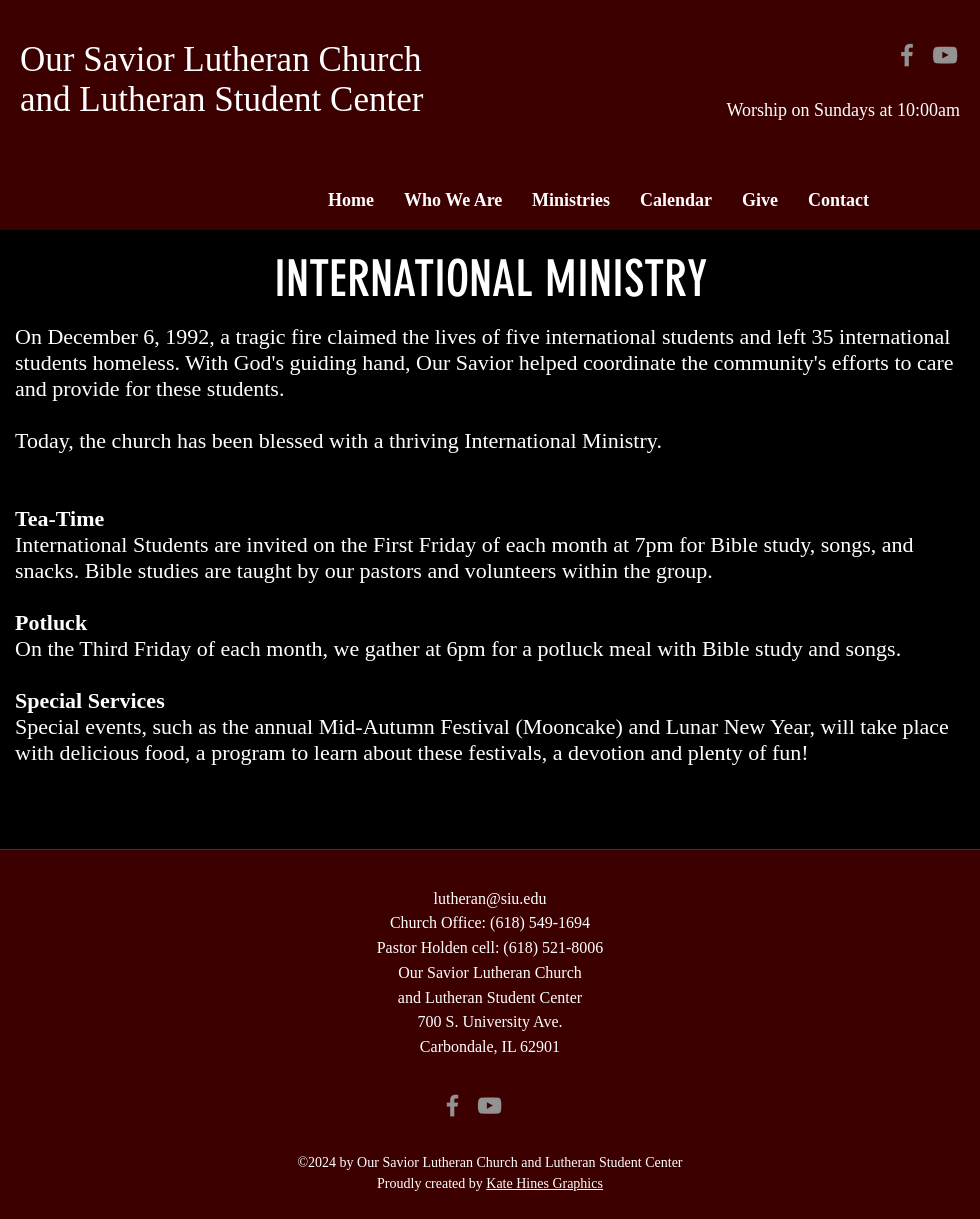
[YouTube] (945, 55)
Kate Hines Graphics (544, 1183)
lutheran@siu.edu (490, 898)
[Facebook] (907, 55)
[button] (453, 200)
